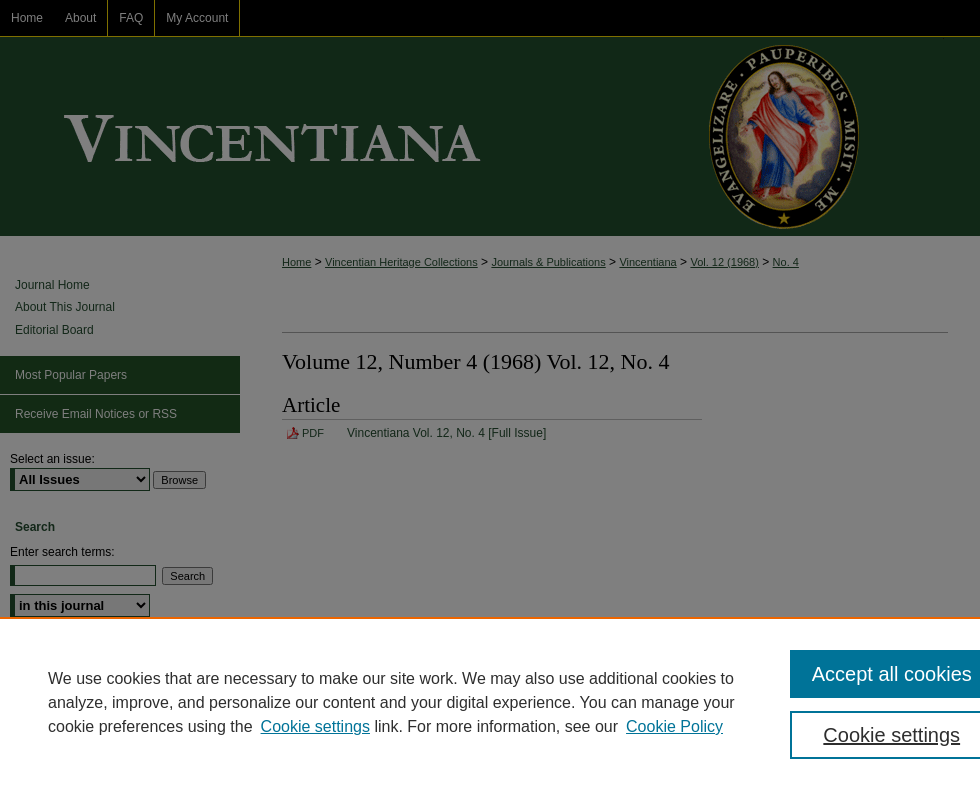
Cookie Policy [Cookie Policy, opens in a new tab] (674, 726)
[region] (490, 702)
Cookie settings (315, 726)
